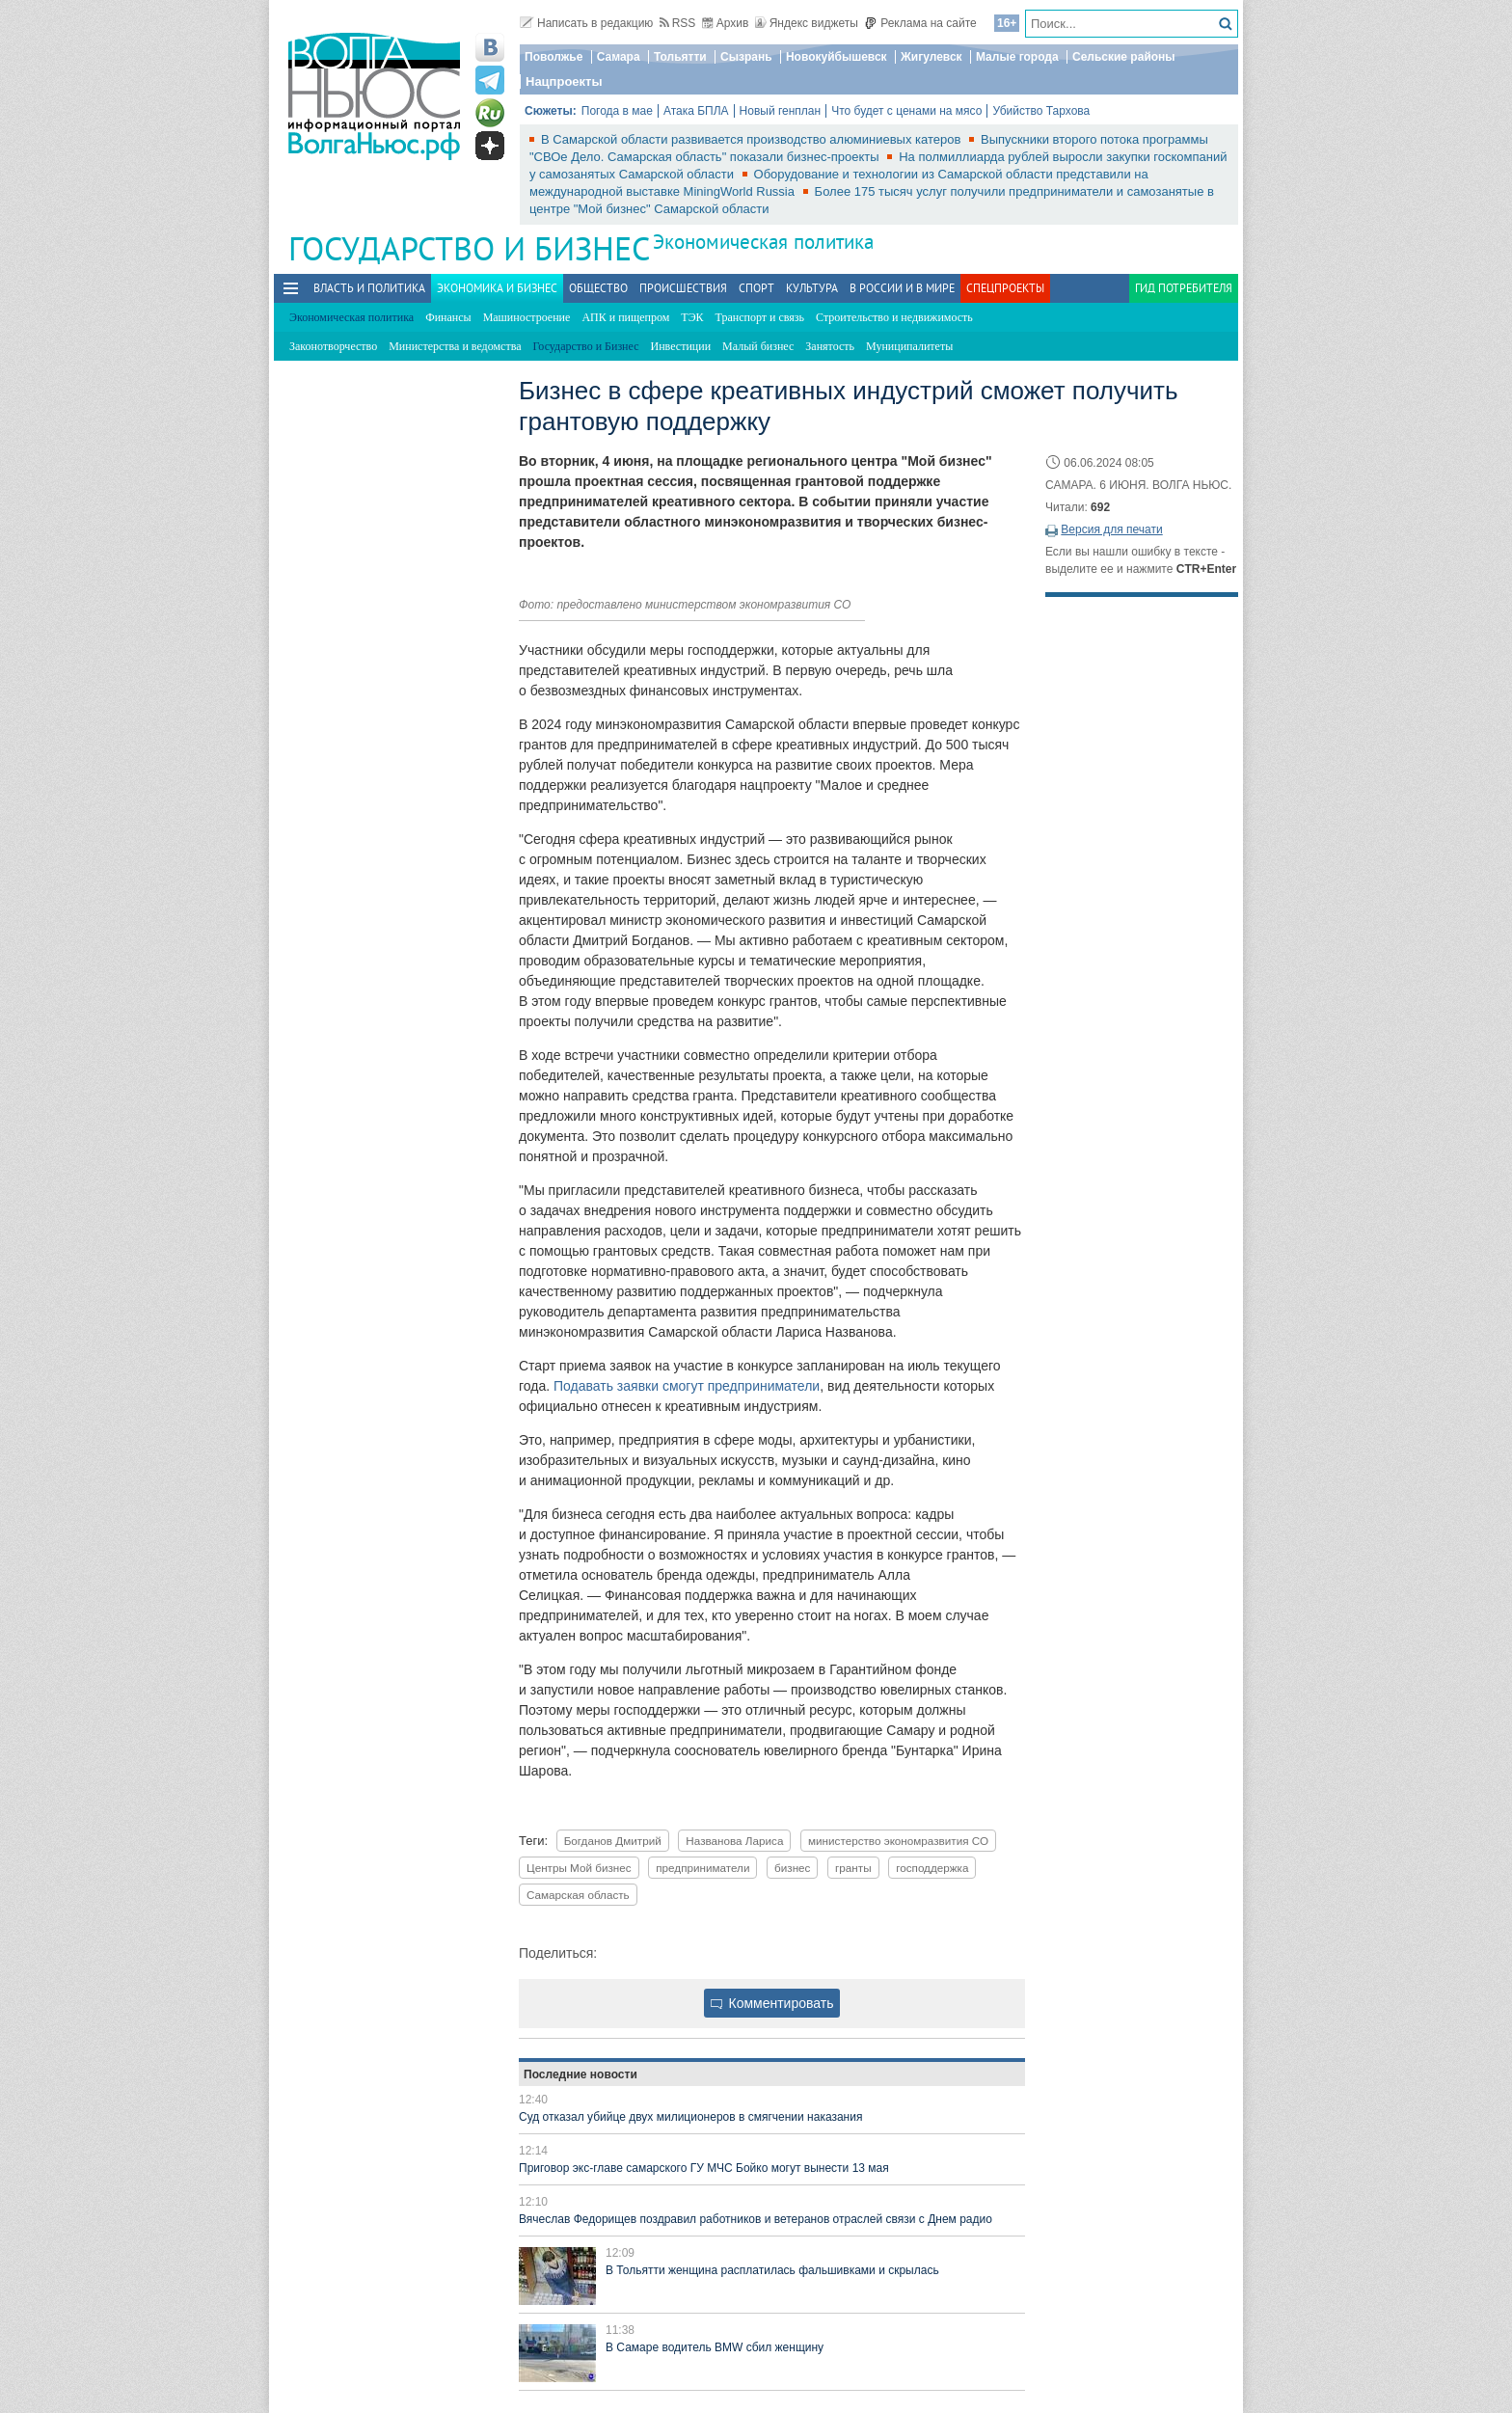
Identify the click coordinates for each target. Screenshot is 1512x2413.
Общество (598, 288)
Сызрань (746, 57)
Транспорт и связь (760, 317)
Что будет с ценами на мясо (906, 111)
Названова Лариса (734, 1840)
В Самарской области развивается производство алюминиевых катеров (752, 139)
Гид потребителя (1183, 288)
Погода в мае (617, 111)
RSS (678, 23)
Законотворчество (333, 346)
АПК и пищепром (625, 317)
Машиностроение (527, 317)
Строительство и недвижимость (894, 317)
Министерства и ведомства (455, 346)
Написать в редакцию (586, 23)
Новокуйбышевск (836, 57)
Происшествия (683, 288)
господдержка (932, 1867)
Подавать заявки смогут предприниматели (687, 1386)
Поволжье (553, 57)
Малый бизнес (758, 346)
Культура (812, 288)
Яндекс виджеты (806, 23)
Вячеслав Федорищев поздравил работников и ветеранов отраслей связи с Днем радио (755, 2219)
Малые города (1017, 57)
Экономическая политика (763, 242)
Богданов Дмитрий (613, 1840)
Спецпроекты (1005, 288)
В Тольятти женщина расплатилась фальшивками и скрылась (772, 2270)
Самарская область (578, 1894)
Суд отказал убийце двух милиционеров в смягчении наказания (690, 2117)
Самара (618, 57)
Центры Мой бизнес (579, 1867)
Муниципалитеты (909, 346)
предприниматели (702, 1867)
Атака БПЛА (696, 111)
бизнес (792, 1867)
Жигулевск (931, 57)
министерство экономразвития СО (898, 1840)
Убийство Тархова (1041, 111)
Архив (725, 23)
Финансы (448, 317)
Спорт (756, 288)
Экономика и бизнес (497, 288)
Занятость (829, 346)
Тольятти (680, 57)
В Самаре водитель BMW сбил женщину (715, 2347)
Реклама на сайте (920, 23)
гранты (853, 1867)
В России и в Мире (902, 288)
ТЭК (692, 317)
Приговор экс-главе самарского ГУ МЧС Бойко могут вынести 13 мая (704, 2168)
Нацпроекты (564, 81)
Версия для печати (1111, 529)
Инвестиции (681, 346)
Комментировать (772, 2003)
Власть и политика (369, 288)
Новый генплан (781, 111)
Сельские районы (1123, 57)
